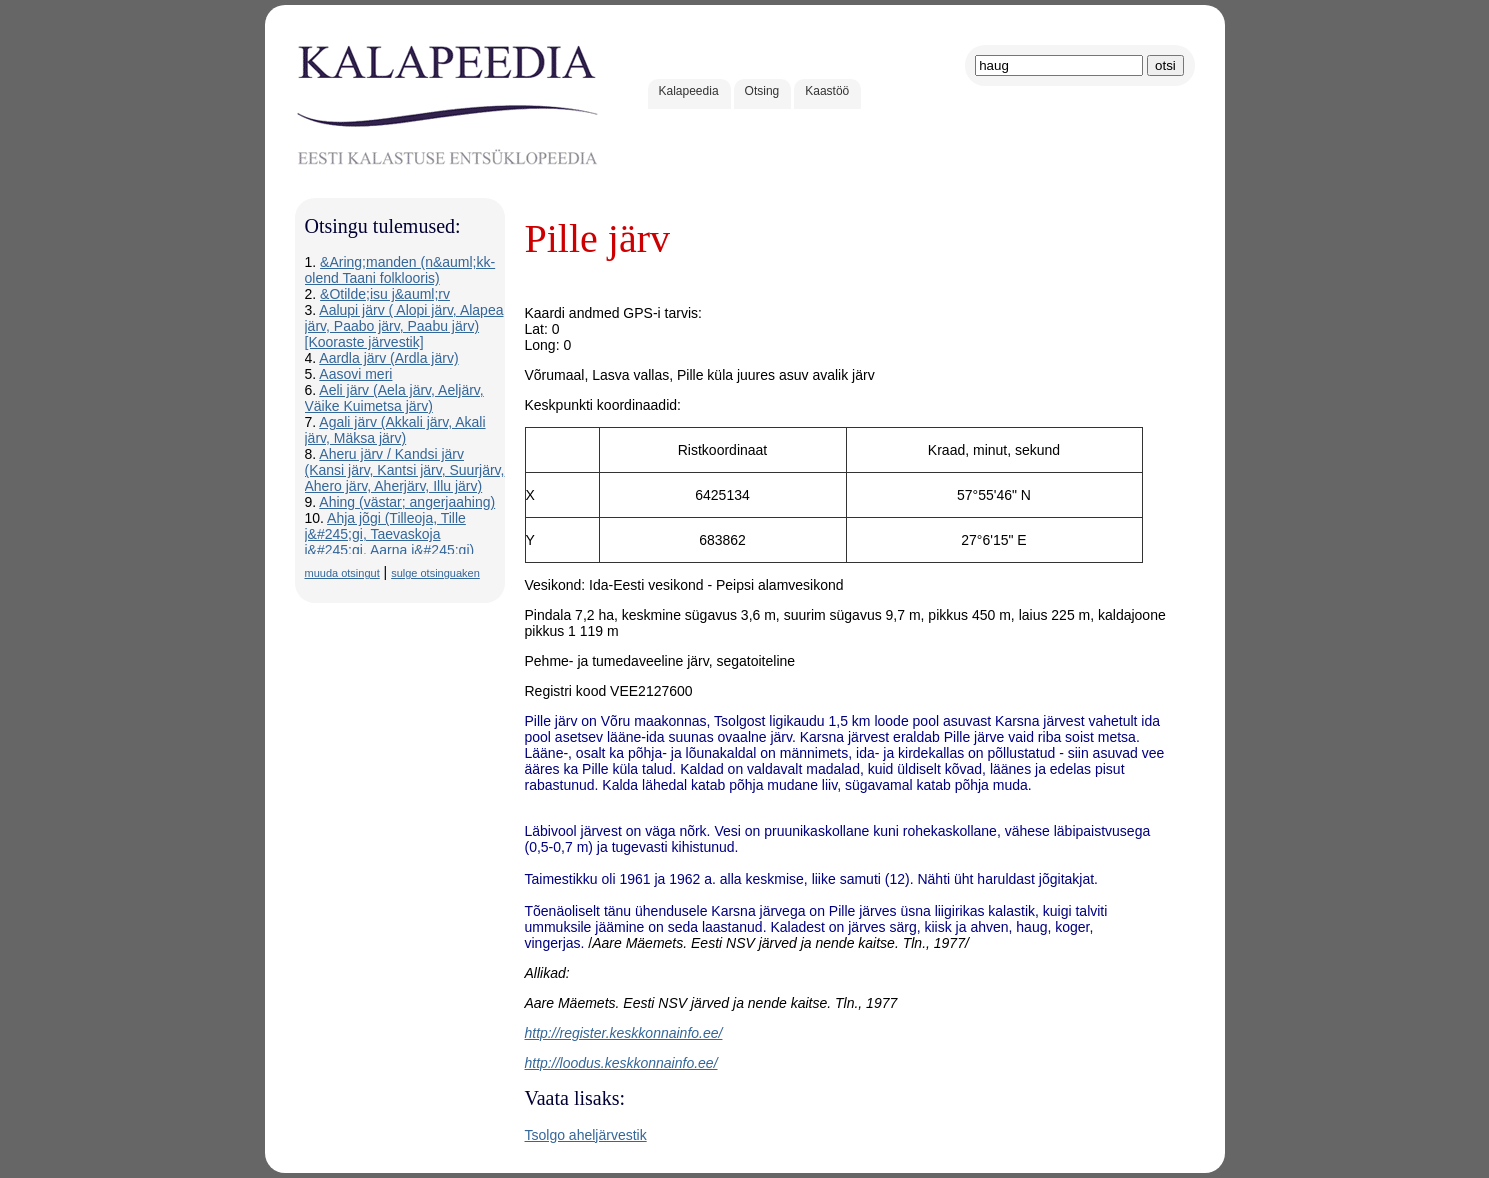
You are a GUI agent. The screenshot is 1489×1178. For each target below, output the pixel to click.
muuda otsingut (342, 573)
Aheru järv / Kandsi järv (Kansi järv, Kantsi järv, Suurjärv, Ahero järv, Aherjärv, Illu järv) (405, 470)
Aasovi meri (355, 374)
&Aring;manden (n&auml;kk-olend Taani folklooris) (400, 270)
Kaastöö (827, 91)
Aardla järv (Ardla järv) (388, 358)
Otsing (762, 91)
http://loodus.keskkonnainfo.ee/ (621, 1063)
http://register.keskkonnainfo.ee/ (624, 1033)
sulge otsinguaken (435, 573)
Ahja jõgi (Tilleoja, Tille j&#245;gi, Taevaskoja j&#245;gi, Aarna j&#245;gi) (390, 534)
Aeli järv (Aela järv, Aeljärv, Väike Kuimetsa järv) (394, 398)
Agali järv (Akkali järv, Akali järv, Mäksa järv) (395, 430)
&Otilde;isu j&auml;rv (385, 294)
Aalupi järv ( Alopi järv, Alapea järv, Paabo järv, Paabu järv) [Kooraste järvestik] (404, 326)
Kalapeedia (689, 91)
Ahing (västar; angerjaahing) (407, 502)
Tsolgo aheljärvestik (586, 1135)
